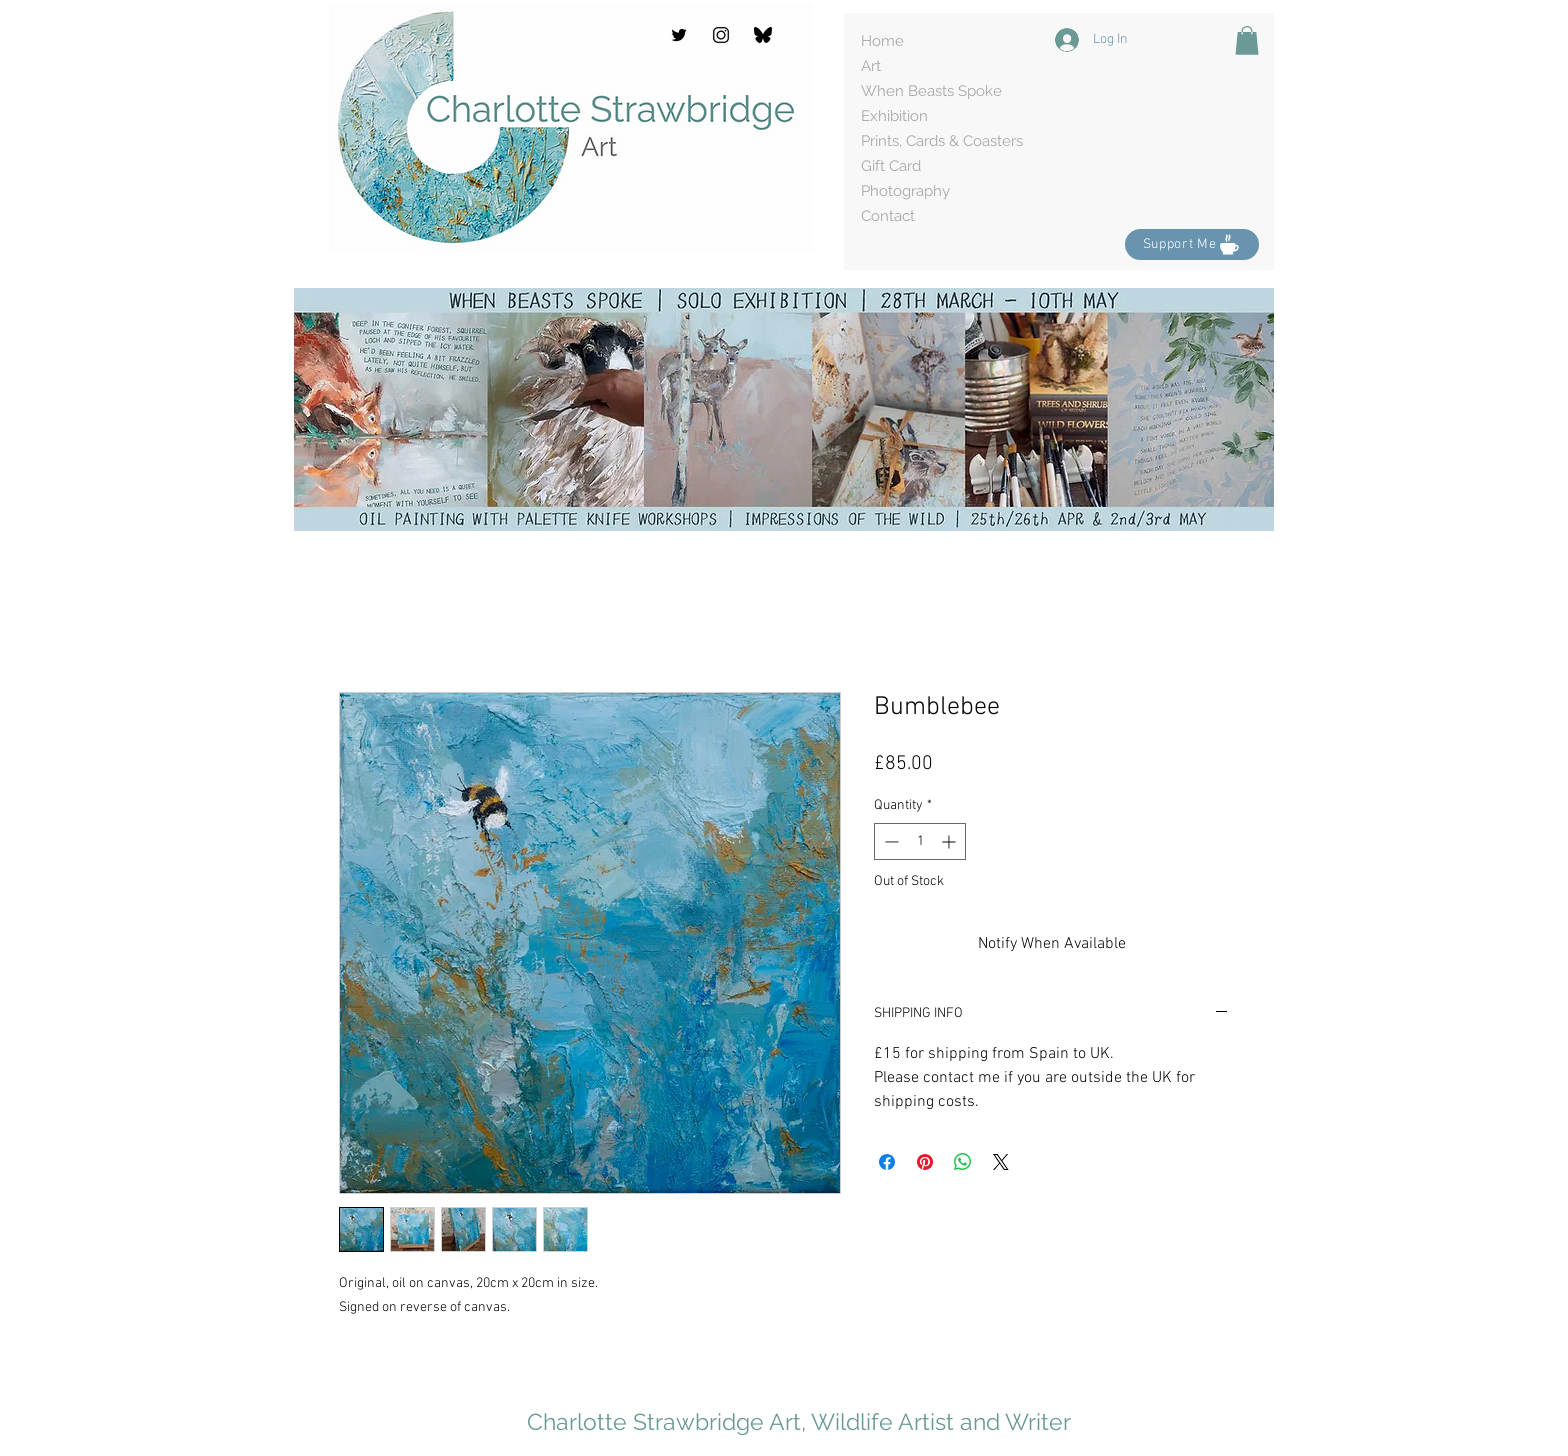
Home (882, 41)
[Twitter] (679, 35)
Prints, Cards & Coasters (942, 141)
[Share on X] (1001, 1162)
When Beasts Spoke (931, 91)
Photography (905, 191)
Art (871, 66)
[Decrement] (889, 841)
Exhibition (894, 116)
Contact (888, 216)
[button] (1247, 40)
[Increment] (950, 841)
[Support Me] (1192, 244)
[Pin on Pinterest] (925, 1162)
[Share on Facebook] (887, 1162)
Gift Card (891, 166)
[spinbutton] (920, 841)
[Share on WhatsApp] (963, 1162)
